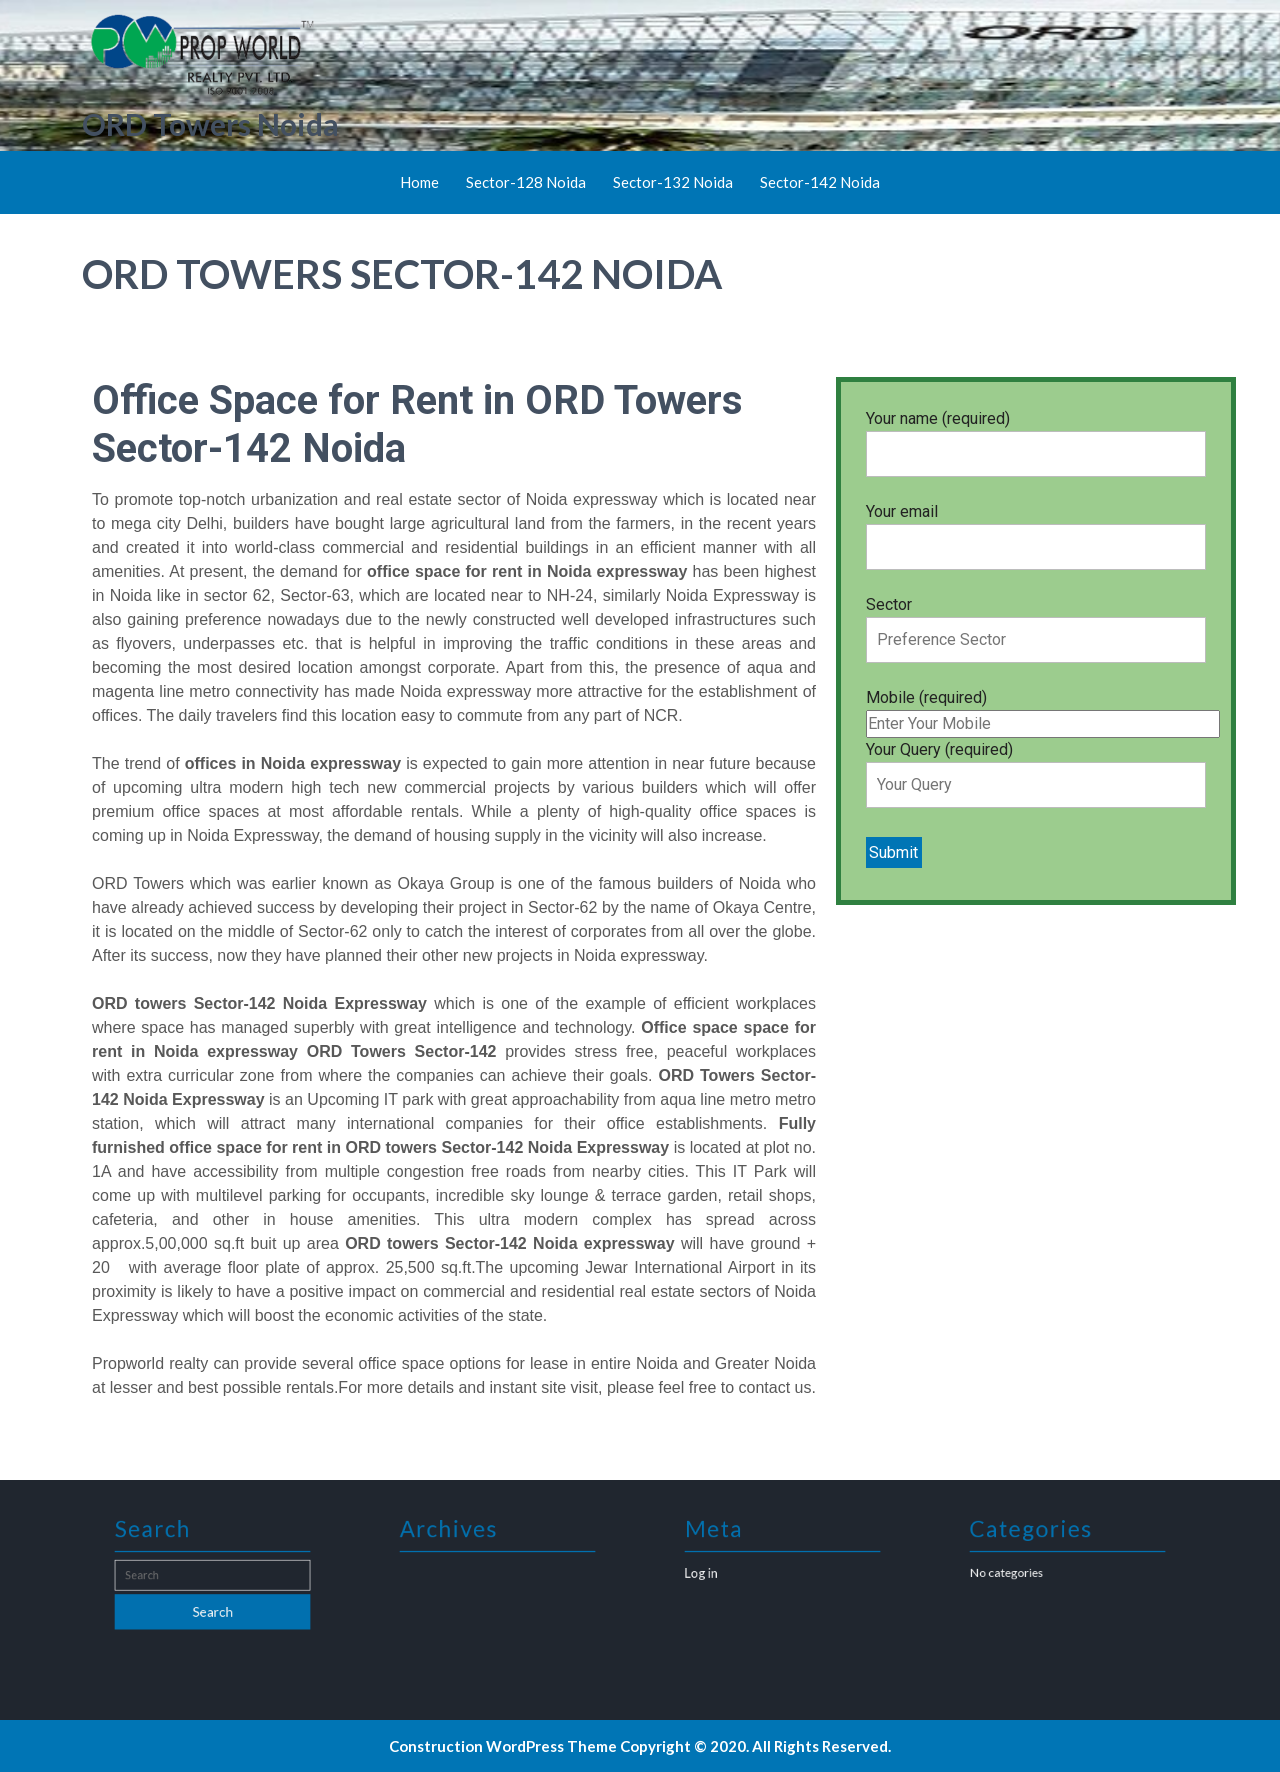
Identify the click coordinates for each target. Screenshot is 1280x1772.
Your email (1036, 529)
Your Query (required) (1036, 767)
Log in (720, 1574)
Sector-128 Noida (526, 182)
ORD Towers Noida (210, 124)
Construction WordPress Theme (503, 1746)
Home (419, 182)
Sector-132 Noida (673, 182)
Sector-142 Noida (820, 182)
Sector (1036, 622)
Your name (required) (1036, 436)
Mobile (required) (1043, 710)
